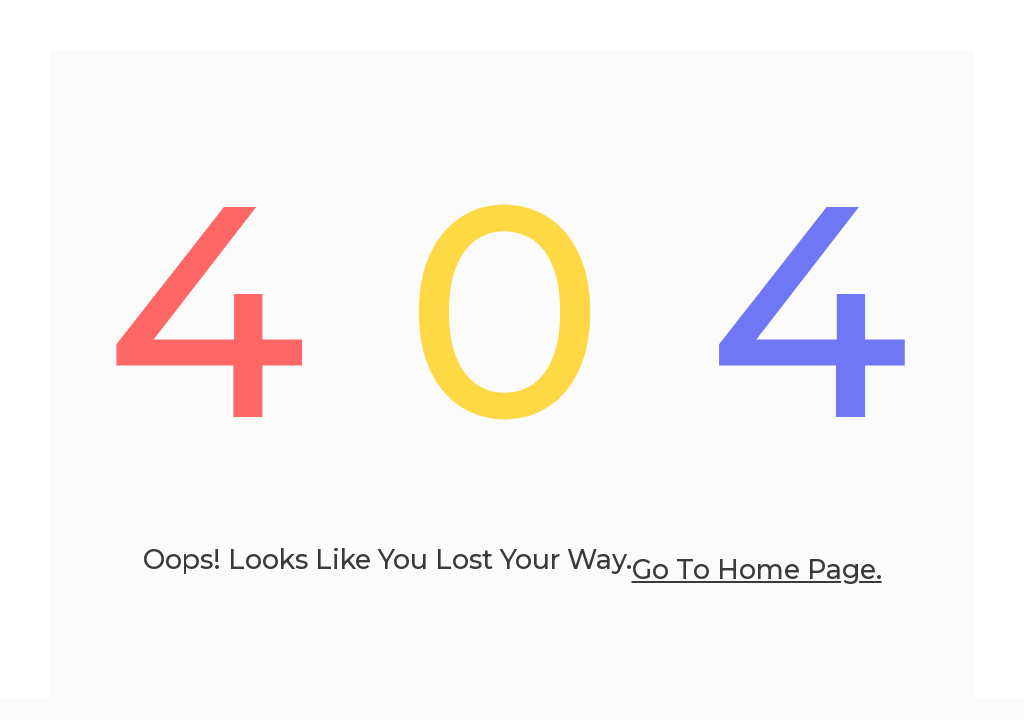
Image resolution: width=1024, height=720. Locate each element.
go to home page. (757, 569)
